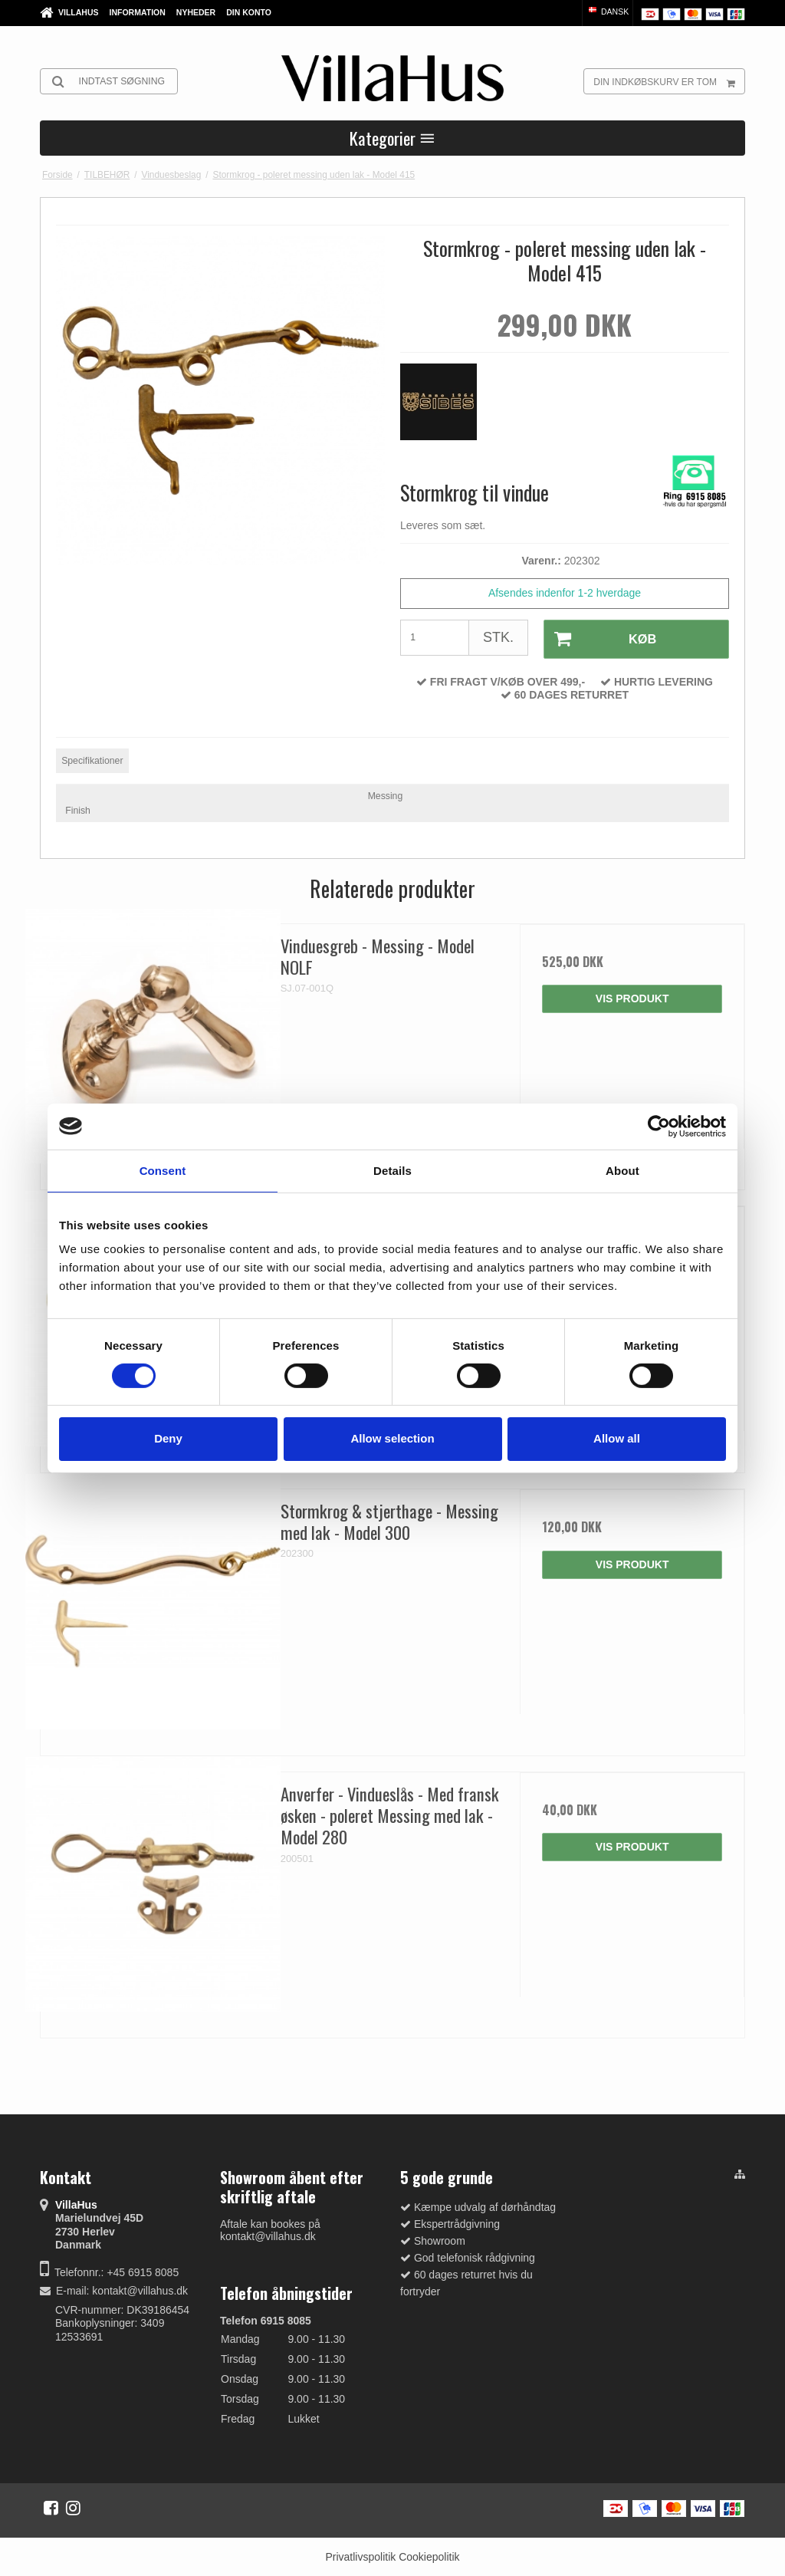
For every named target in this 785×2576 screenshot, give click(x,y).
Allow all (616, 1438)
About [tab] (622, 1169)
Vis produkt (632, 997)
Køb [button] (599, 638)
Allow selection (392, 1438)
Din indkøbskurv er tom (668, 81)
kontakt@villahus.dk (140, 2289)
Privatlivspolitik (360, 2555)
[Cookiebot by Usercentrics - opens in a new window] (659, 1125)
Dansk (607, 11)
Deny (168, 1438)
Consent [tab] (163, 1169)
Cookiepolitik (429, 2555)
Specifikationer (92, 758)
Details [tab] (392, 1169)
